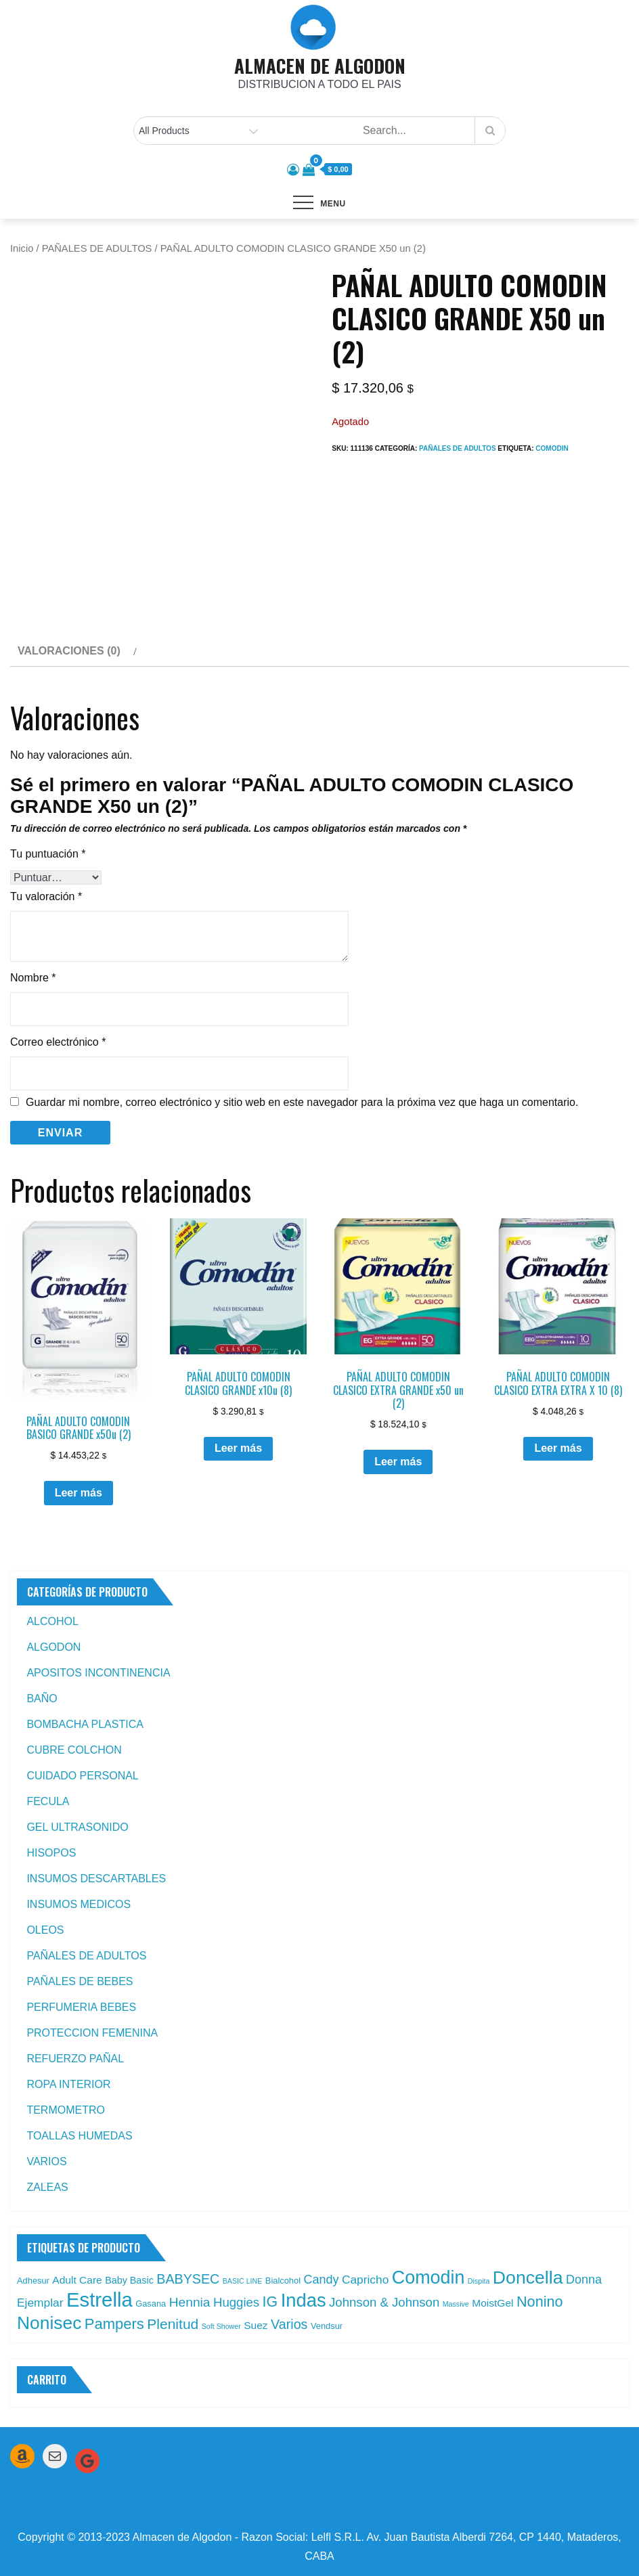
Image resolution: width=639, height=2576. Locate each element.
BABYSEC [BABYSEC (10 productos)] (187, 2278)
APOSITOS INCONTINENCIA (98, 1673)
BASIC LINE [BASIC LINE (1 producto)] (243, 2281)
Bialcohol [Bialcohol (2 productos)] (283, 2280)
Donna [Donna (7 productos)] (584, 2279)
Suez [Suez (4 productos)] (255, 2325)
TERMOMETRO (65, 2110)
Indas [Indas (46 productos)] (303, 2300)
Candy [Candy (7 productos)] (320, 2279)
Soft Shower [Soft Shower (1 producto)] (221, 2326)
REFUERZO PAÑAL (75, 2058)
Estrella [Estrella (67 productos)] (99, 2299)
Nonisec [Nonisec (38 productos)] (49, 2323)
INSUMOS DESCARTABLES (96, 1878)
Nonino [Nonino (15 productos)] (539, 2301)
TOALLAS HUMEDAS (79, 2135)
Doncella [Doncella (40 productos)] (528, 2277)
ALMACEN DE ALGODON (319, 65)
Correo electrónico (58, 1042)
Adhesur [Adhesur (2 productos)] (33, 2280)
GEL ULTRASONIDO (77, 1827)
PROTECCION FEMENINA (92, 2033)
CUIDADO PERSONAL (82, 1775)
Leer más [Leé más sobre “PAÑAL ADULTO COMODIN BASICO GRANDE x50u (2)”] (78, 1492)
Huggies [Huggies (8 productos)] (236, 2302)
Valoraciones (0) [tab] (69, 651)
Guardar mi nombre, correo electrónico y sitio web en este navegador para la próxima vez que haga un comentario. (302, 1102)
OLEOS (45, 1930)
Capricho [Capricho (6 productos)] (365, 2279)
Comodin (551, 448)
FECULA (47, 1801)
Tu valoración (46, 896)
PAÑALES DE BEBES (79, 1981)
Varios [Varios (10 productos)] (289, 2324)
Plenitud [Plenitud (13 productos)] (172, 2324)
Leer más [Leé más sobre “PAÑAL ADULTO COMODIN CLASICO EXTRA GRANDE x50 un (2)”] (398, 1461)
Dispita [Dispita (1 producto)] (479, 2281)
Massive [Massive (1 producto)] (456, 2304)
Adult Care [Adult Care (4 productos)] (77, 2280)
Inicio (21, 248)
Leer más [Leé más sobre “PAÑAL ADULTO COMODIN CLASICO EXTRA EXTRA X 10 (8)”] (557, 1448)
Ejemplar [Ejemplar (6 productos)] (40, 2302)
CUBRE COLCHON (73, 1750)
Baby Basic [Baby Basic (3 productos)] (129, 2280)
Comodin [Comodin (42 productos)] (428, 2277)
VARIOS (46, 2161)
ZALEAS (47, 2187)
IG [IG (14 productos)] (270, 2302)
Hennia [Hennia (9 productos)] (190, 2302)
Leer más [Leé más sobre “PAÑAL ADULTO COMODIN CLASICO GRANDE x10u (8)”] (238, 1448)
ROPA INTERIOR (68, 2084)
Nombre (33, 977)
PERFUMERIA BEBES (81, 2007)
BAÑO (41, 1698)
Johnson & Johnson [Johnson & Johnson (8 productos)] (384, 2302)
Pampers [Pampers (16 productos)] (114, 2323)
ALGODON (53, 1647)
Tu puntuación (48, 854)
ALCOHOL (52, 1621)
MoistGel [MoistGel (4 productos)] (492, 2303)
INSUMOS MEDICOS (78, 1904)
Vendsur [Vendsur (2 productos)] (327, 2326)
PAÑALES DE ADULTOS (97, 248)
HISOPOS (51, 1853)
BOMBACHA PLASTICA (85, 1724)
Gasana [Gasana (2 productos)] (150, 2304)
